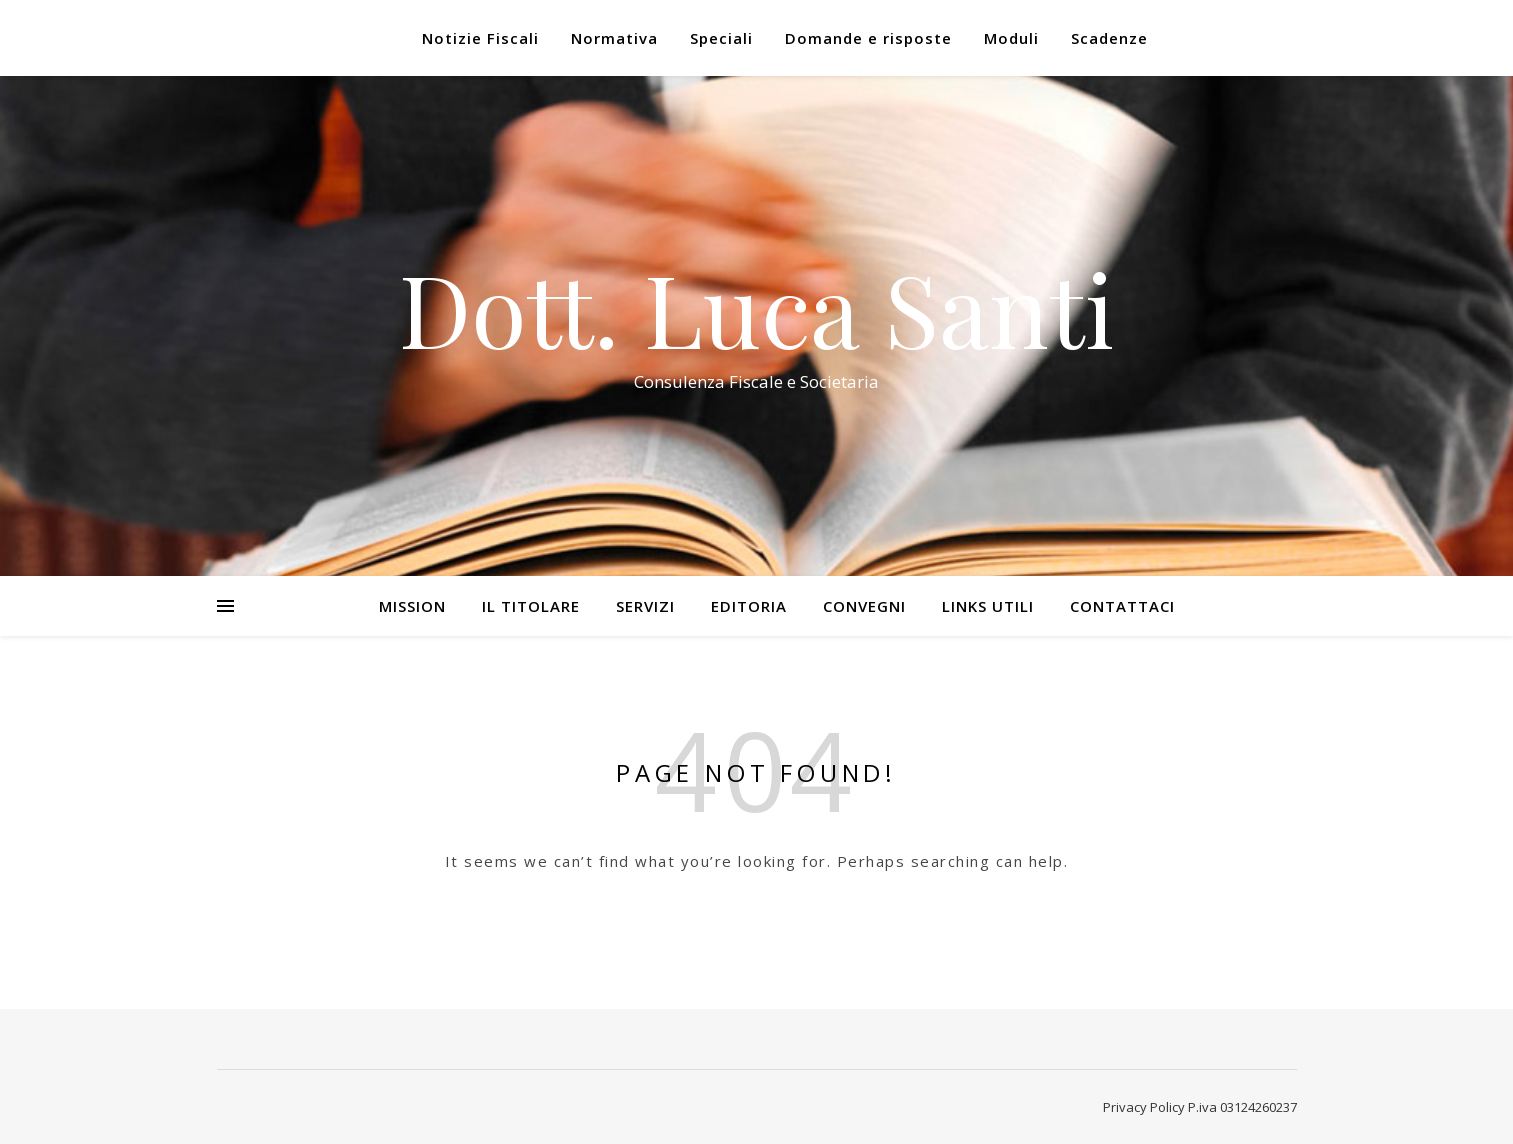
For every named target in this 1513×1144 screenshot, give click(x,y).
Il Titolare (531, 606)
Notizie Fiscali (480, 38)
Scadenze (1109, 38)
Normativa (614, 38)
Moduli (1011, 38)
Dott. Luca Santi (756, 308)
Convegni (864, 606)
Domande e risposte (868, 38)
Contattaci (1122, 606)
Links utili (988, 606)
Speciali (721, 38)
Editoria (749, 606)
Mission (412, 606)
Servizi (645, 606)
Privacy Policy (1144, 1107)
